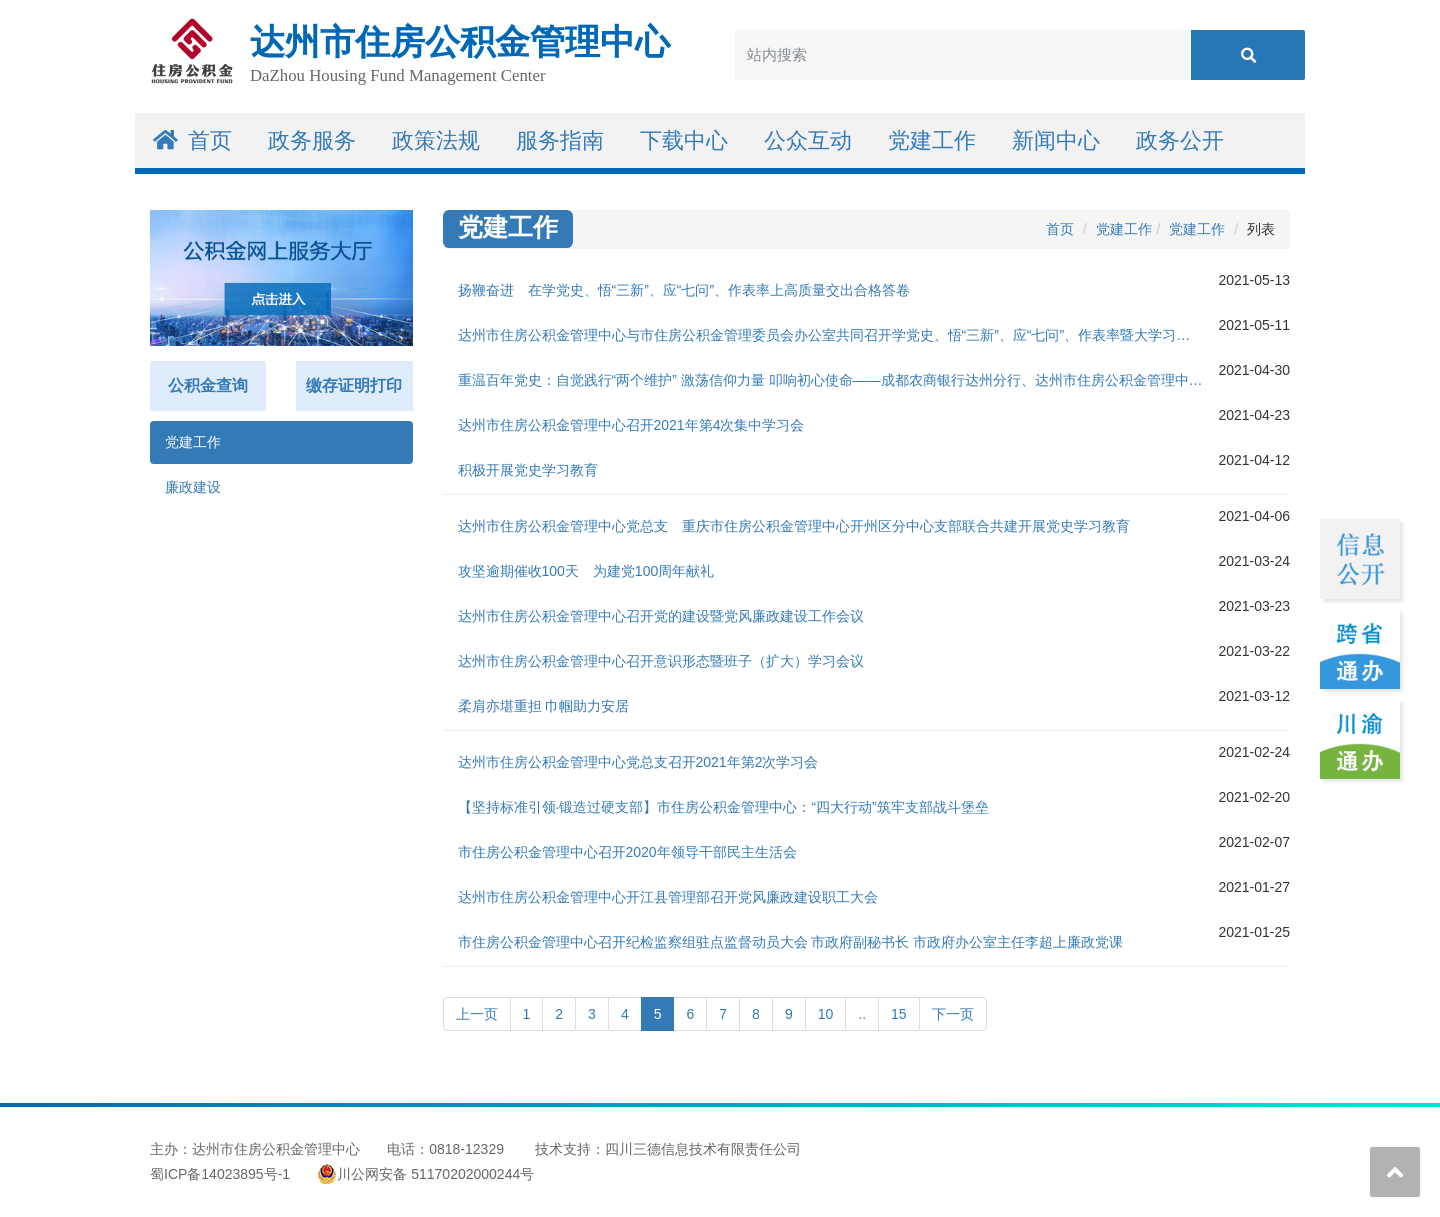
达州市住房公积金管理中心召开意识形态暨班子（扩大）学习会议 (661, 661)
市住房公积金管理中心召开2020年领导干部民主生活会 (627, 852)
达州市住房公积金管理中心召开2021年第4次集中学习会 (631, 425)
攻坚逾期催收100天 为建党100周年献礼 (586, 571)
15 (899, 1014)
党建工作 (193, 442)
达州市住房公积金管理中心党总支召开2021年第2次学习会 (638, 762)
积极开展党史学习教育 (528, 470)
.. (862, 1014)
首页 (192, 140)
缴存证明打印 (354, 385)
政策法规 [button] (436, 140)
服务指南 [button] (560, 140)
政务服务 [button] (312, 140)
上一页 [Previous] (477, 1014)
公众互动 (808, 140)
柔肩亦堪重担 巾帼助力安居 (544, 706)
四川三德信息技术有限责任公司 (703, 1149)
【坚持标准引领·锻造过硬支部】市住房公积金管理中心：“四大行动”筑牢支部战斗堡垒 (723, 807)
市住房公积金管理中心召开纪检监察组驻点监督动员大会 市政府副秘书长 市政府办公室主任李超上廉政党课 (791, 942)
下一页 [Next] (953, 1014)
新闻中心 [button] (1056, 140)
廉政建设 (193, 487)
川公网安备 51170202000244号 (425, 1174)
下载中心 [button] (684, 140)
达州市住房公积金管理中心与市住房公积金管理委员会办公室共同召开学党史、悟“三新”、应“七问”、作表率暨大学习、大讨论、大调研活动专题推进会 (838, 335)
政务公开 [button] (1180, 140)
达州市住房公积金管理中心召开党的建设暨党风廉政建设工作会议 (661, 616)
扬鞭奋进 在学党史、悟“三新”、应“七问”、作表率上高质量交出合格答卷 (684, 290)
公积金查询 (208, 385)
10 (826, 1014)
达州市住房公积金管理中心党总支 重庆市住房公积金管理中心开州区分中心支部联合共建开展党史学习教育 (794, 526)
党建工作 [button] (932, 140)
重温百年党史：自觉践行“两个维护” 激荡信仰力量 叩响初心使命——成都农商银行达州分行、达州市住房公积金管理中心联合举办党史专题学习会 (838, 380)
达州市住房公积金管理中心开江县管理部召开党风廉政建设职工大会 (668, 897)
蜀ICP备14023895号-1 (220, 1174)
